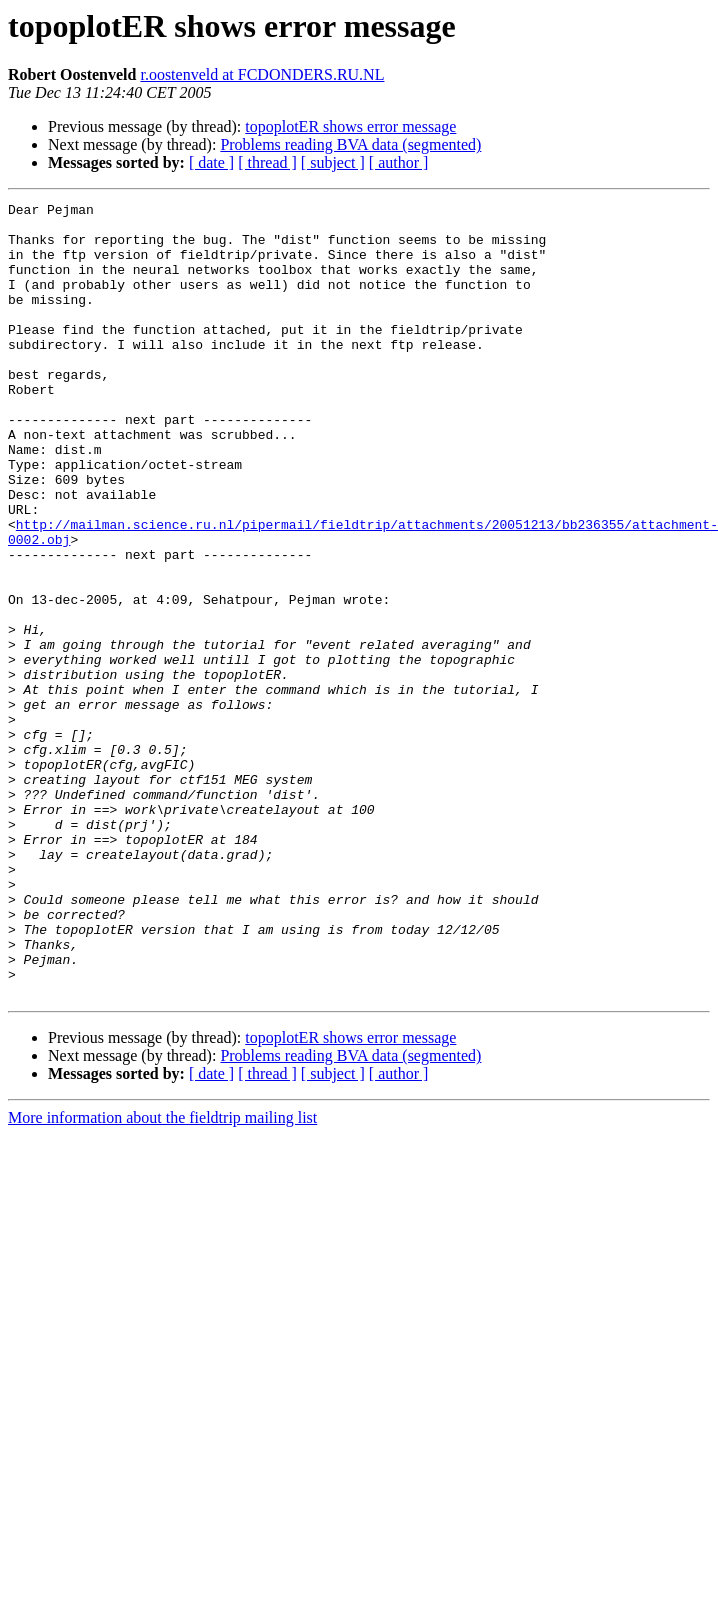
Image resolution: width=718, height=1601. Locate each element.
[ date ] (211, 162)
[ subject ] (333, 162)
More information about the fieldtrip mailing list (162, 1276)
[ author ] (399, 162)
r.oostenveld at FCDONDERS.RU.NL (262, 74)
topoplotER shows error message (350, 126)
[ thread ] (267, 162)
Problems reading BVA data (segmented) (350, 144)
